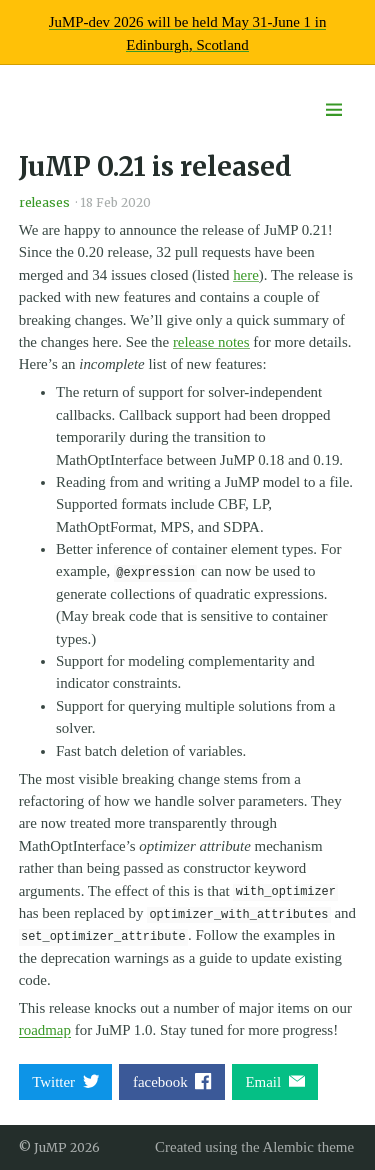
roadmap (45, 1030)
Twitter (65, 1081)
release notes (211, 342)
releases (44, 202)
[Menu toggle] (333, 110)
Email (275, 1081)
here (246, 275)
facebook (172, 1081)
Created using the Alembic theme (254, 1147)
